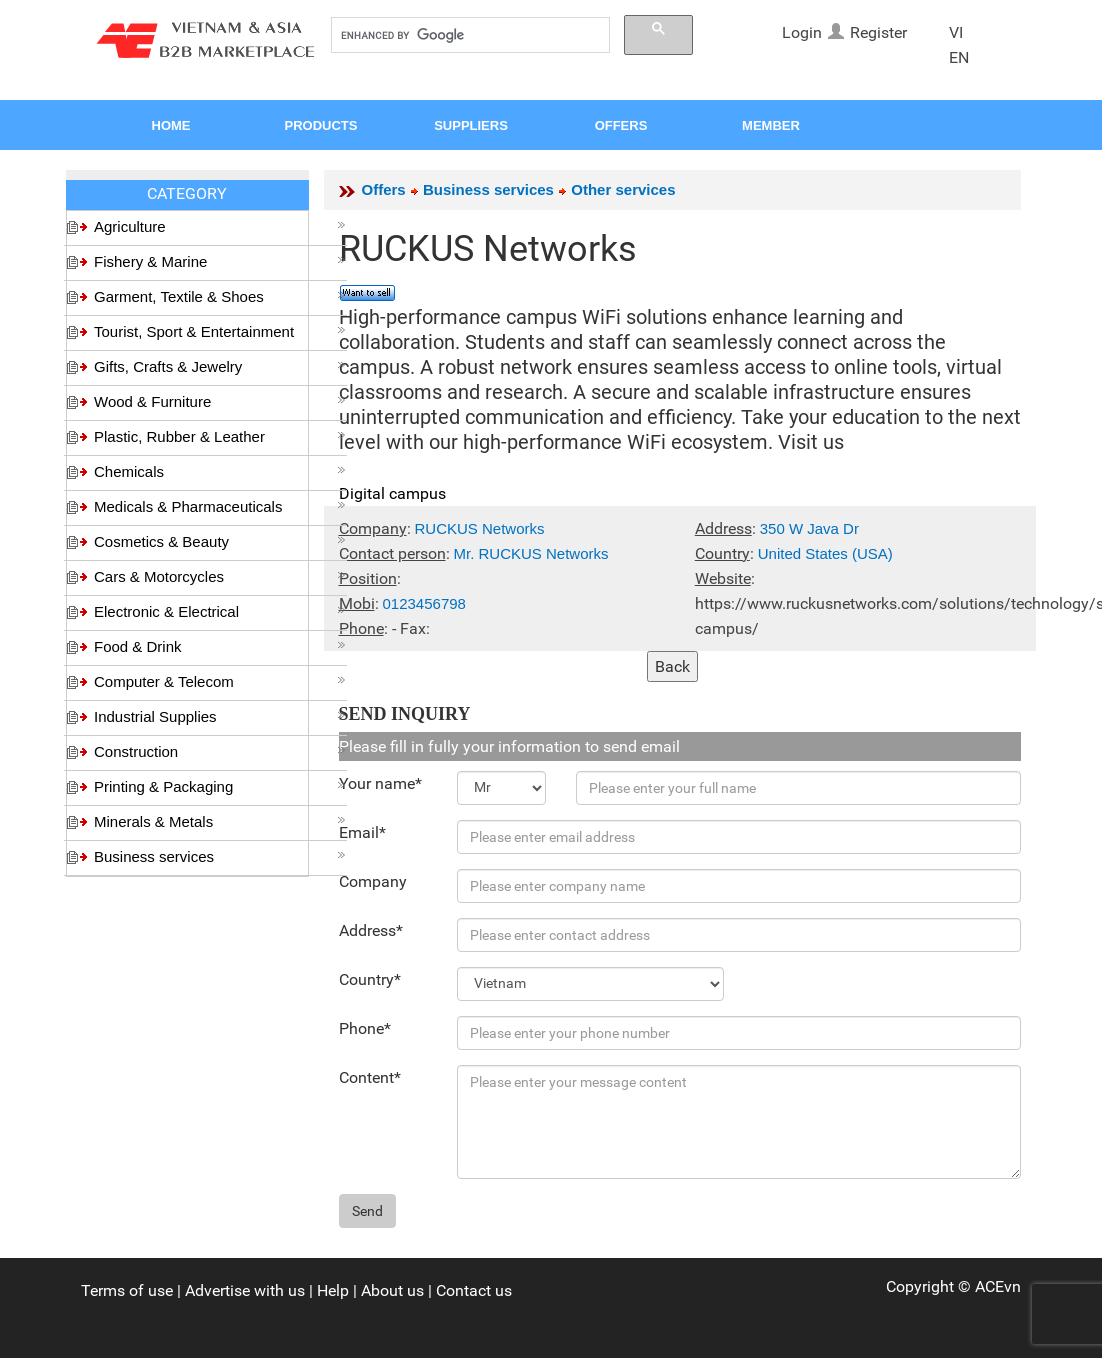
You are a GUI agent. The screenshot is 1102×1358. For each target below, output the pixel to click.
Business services (220, 856)
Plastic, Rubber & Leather (220, 436)
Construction (220, 751)
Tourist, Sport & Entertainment (220, 331)
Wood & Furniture (220, 401)
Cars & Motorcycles (220, 576)
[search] (468, 35)
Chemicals (220, 471)
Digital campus (392, 493)
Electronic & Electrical (220, 611)
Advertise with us (245, 1290)
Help (333, 1290)
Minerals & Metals (220, 821)
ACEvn (998, 1286)
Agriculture (220, 226)
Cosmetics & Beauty (220, 541)
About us (392, 1290)
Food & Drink (220, 646)
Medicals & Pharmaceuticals (220, 506)
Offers (384, 189)
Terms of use (127, 1290)
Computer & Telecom (220, 681)
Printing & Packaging (220, 786)
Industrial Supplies (220, 716)
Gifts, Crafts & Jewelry (220, 366)
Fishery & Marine (220, 261)
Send (367, 1211)
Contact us (474, 1290)
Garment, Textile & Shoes (220, 296)
